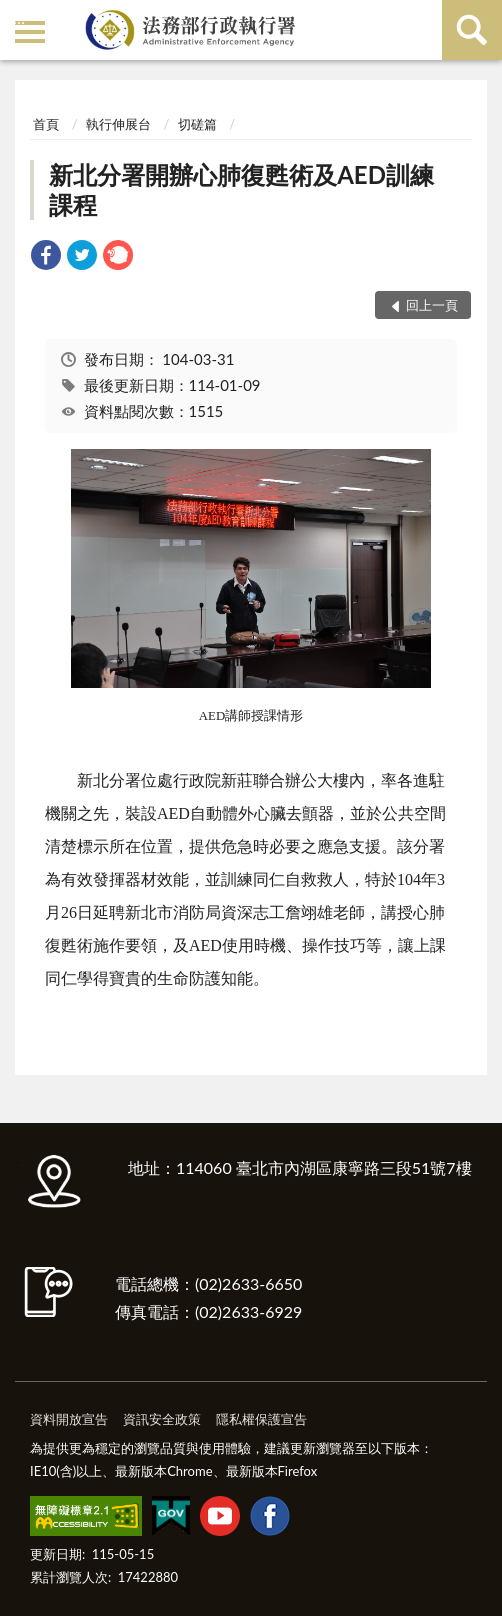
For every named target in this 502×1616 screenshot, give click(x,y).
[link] (46, 257)
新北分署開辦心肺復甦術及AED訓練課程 (241, 189)
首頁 (46, 124)
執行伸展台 (118, 124)
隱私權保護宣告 (261, 1419)
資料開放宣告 (69, 1419)
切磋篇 (197, 124)
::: (19, 17)
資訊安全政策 (162, 1419)
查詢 (472, 30)
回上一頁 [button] (432, 305)
